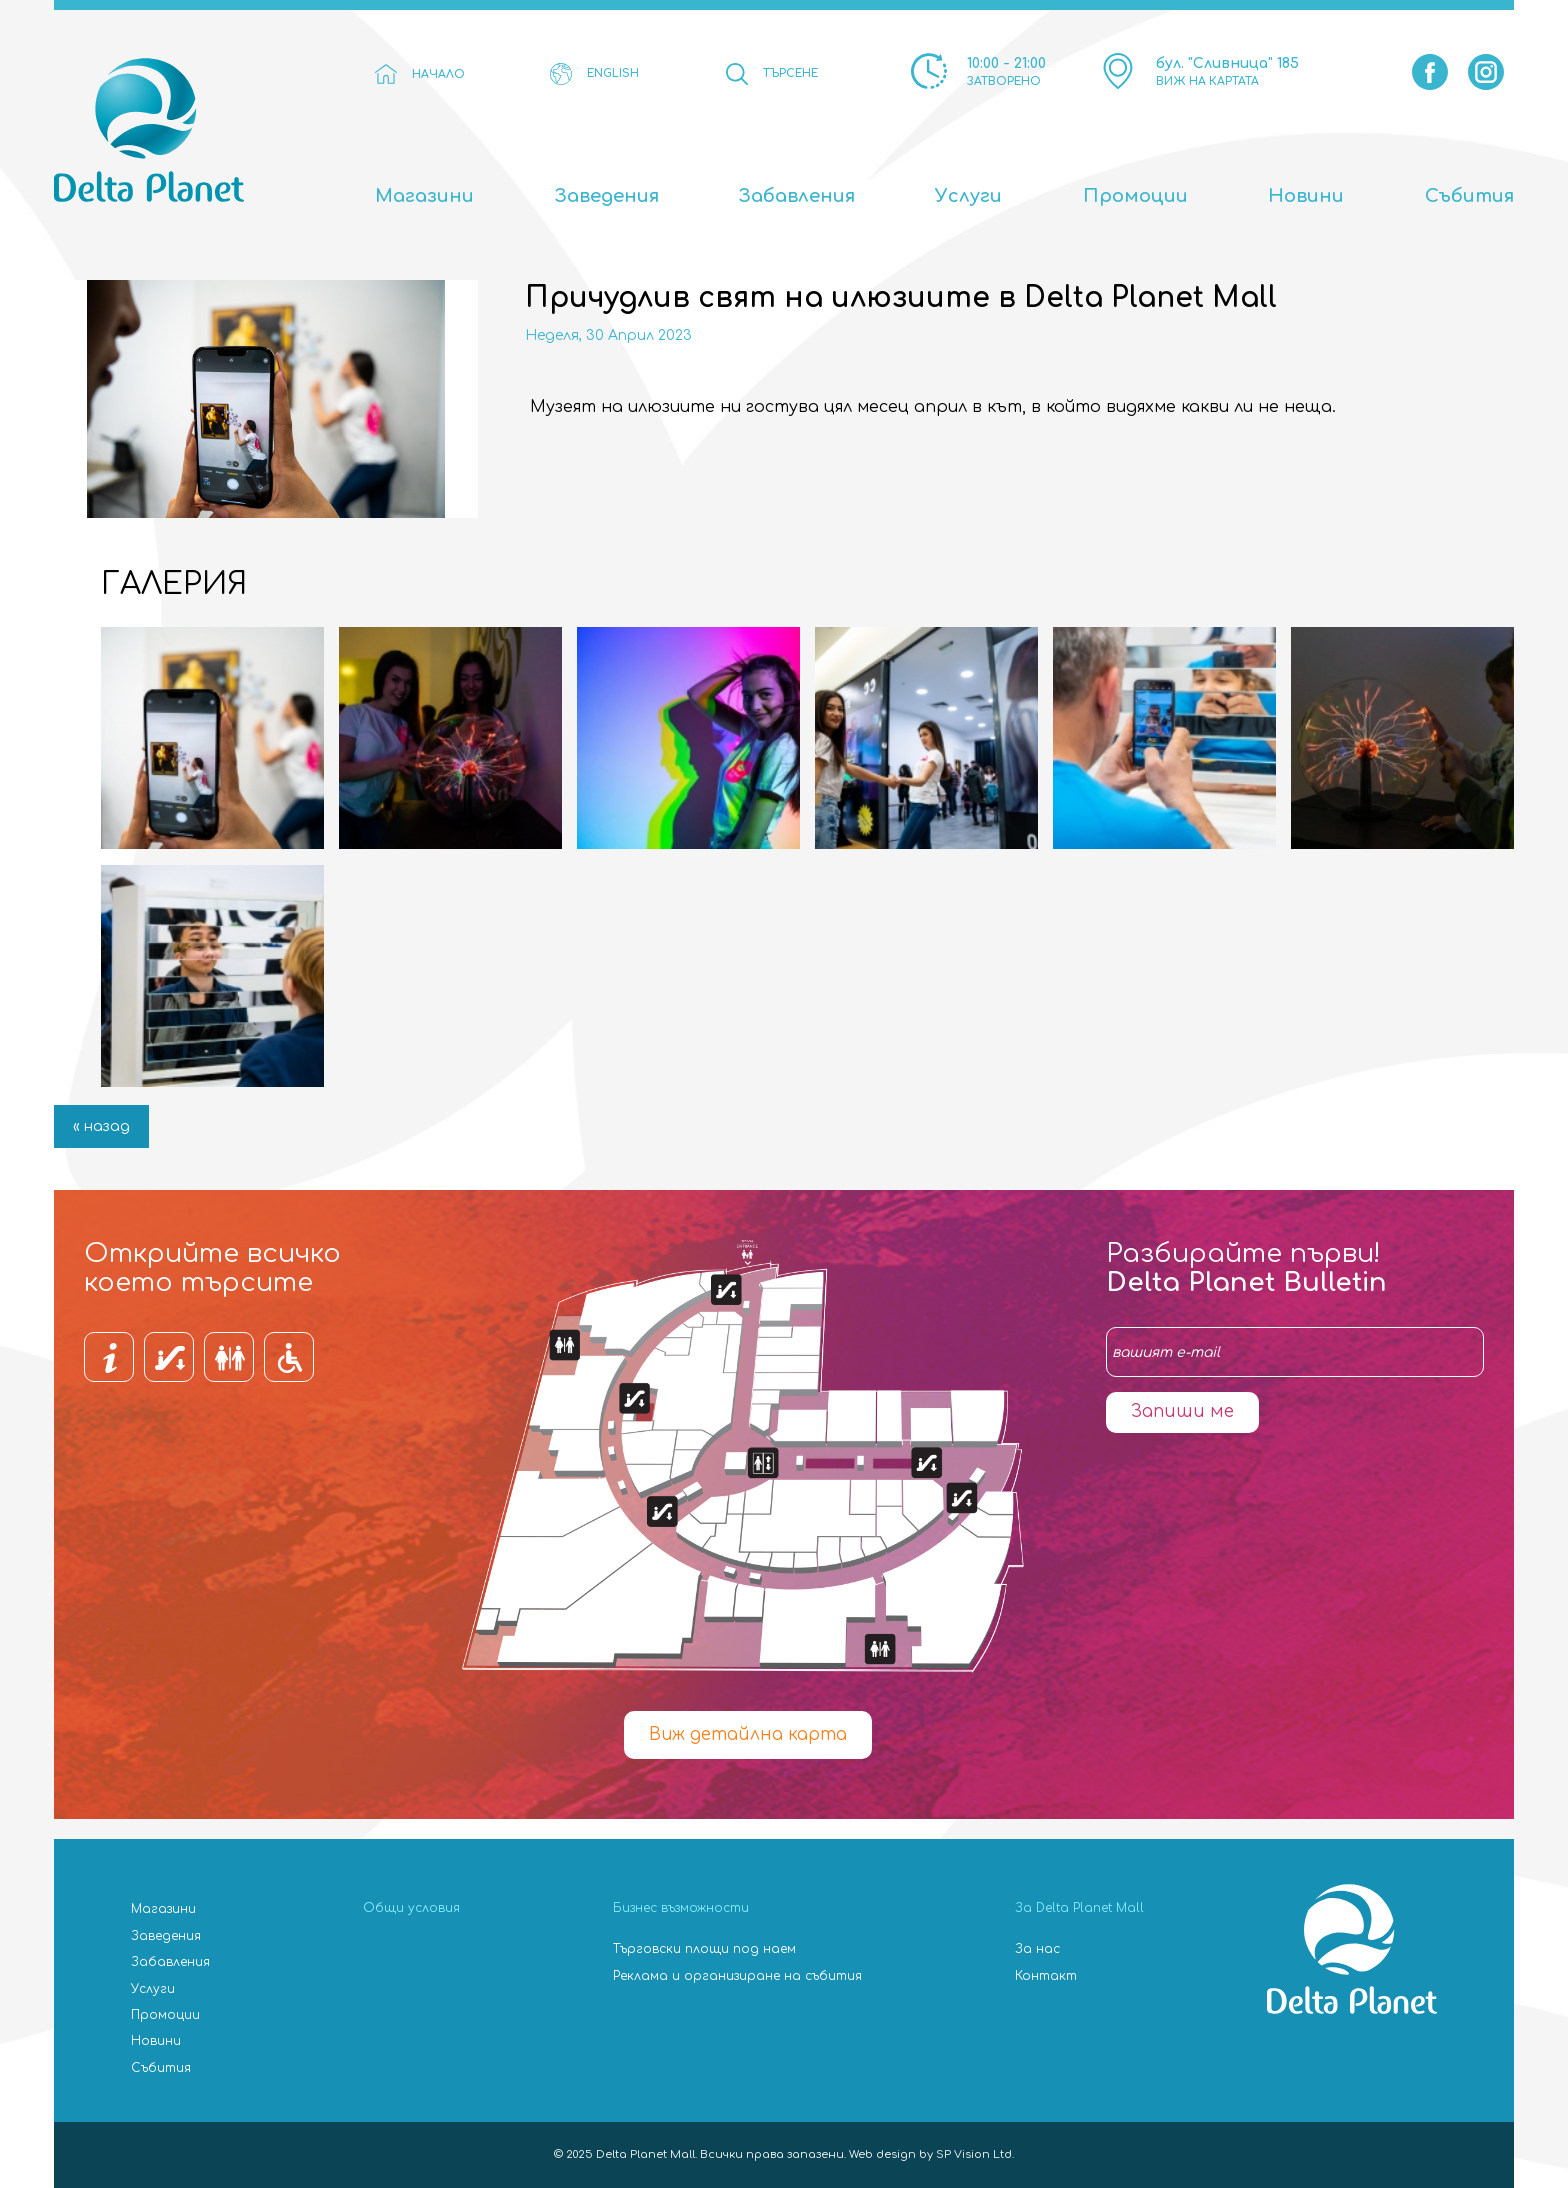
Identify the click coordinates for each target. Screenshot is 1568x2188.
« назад (101, 1126)
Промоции (1135, 196)
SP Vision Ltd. (975, 2154)
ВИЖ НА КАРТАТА (1207, 81)
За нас (1037, 1949)
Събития (1469, 196)
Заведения (607, 196)
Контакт (1046, 1976)
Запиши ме (1182, 1411)
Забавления (797, 196)
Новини (1306, 196)
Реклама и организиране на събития (737, 1976)
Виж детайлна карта (748, 1734)
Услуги (968, 196)
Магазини (424, 196)
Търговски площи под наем (704, 1949)
